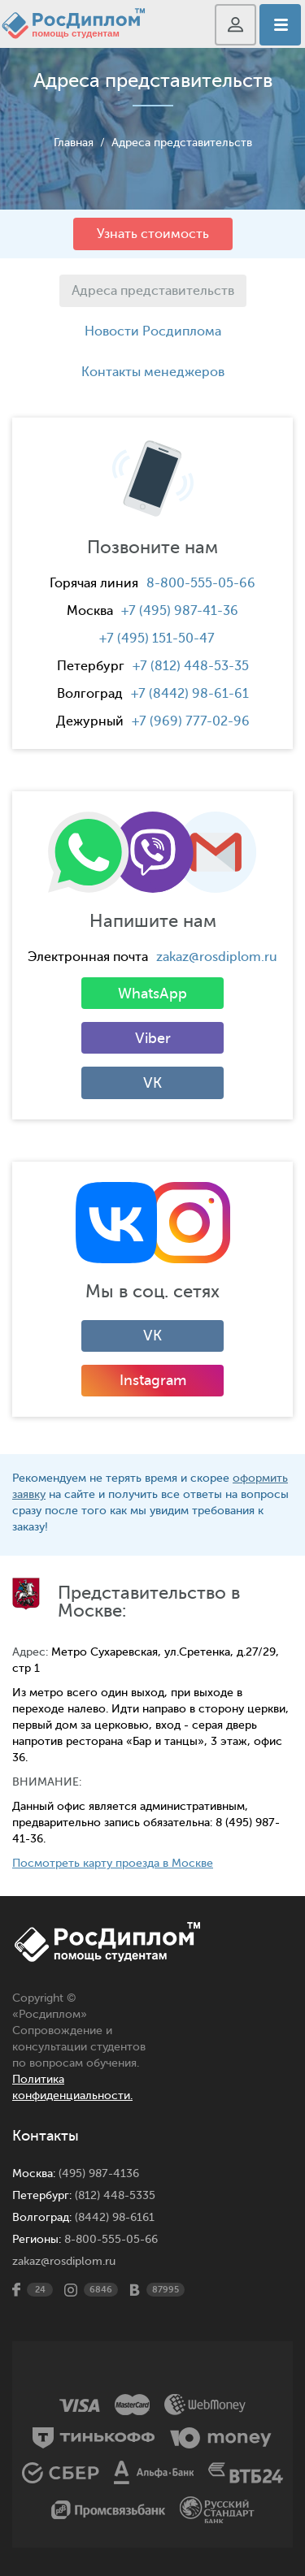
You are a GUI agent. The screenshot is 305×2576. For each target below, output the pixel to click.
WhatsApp (152, 993)
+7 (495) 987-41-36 (179, 611)
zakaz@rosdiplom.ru (216, 957)
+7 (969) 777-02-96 (191, 721)
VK (152, 1083)
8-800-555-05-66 (200, 583)
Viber (153, 1038)
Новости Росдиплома (153, 331)
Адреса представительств (181, 142)
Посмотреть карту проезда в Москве (112, 1863)
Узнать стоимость (153, 234)
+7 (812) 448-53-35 (191, 666)
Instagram (153, 1380)
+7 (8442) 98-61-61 (190, 693)
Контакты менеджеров (152, 372)
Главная (74, 142)
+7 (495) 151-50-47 (157, 638)
